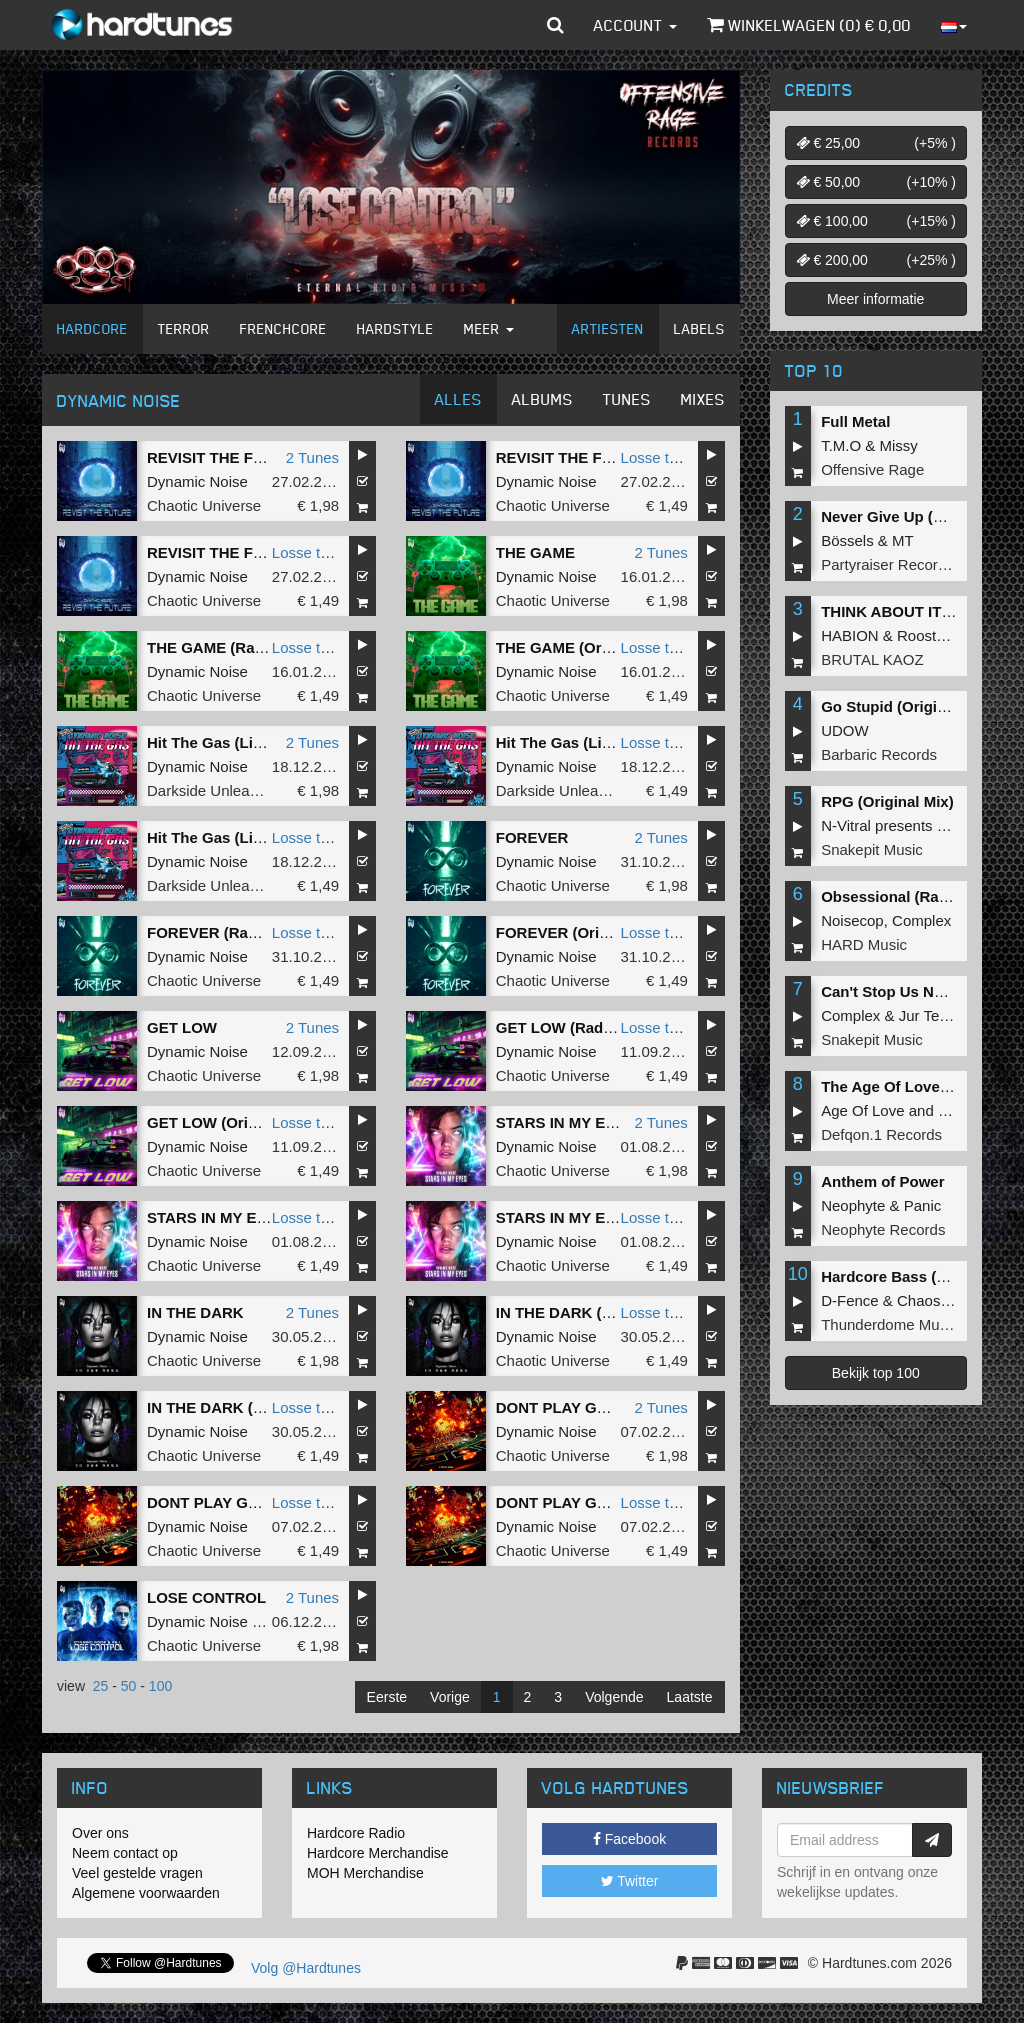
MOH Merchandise (365, 1873)
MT (903, 540)
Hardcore (92, 328)
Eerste (387, 1697)
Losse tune (657, 457)
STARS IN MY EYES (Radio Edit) (261, 1217)
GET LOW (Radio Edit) (575, 1027)
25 (101, 1686)
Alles (458, 399)
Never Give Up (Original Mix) (922, 516)
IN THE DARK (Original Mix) (245, 1407)
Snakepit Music (872, 849)
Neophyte (853, 1205)
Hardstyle (395, 328)
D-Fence (850, 1300)
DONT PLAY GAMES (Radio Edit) (612, 1502)
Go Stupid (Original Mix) (907, 706)
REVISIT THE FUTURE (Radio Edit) (619, 457)
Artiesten (608, 328)
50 (129, 1686)
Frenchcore (283, 328)
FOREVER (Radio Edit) (227, 932)
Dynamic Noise (197, 481)
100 (160, 1686)
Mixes (703, 399)
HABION (850, 635)
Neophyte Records (883, 1229)
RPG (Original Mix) (887, 801)
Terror (184, 328)
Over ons (100, 1833)
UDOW (845, 730)
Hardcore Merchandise (378, 1853)
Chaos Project (944, 1300)
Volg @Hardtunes (306, 1968)
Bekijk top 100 (876, 1373)
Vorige (450, 1697)
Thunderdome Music (889, 1324)
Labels (699, 328)
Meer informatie (875, 299)
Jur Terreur (935, 1015)
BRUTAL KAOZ (872, 659)
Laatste (690, 1697)
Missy (899, 445)
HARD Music (864, 944)
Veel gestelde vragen (137, 1873)
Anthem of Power (882, 1181)
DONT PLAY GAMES (568, 1407)
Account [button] (635, 25)
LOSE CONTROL (206, 1597)
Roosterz (927, 635)
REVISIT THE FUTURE (226, 457)
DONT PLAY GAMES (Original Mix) (269, 1502)
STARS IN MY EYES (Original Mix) (615, 1217)
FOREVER (532, 837)
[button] (555, 25)
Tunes (627, 399)
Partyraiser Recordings (897, 564)
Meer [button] (489, 328)
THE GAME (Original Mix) (585, 647)
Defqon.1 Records (881, 1134)
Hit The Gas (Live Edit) (227, 742)
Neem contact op (125, 1853)
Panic (923, 1205)
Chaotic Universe (204, 505)
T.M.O (841, 445)
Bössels (847, 540)
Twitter (630, 1881)
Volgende (614, 1697)
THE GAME (535, 552)
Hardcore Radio (356, 1833)
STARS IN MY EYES (565, 1122)
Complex (921, 920)
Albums (542, 399)
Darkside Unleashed (214, 790)
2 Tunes (312, 457)
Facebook (629, 1839)
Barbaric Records (879, 754)
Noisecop (852, 920)
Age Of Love (862, 1110)
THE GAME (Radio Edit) (231, 647)
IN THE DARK (195, 1312)
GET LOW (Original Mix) (232, 1122)
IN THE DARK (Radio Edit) (588, 1312)
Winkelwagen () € (809, 25)
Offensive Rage (872, 469)
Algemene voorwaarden (146, 1893)
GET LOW (182, 1027)
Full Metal (855, 421)
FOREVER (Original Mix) (582, 932)
